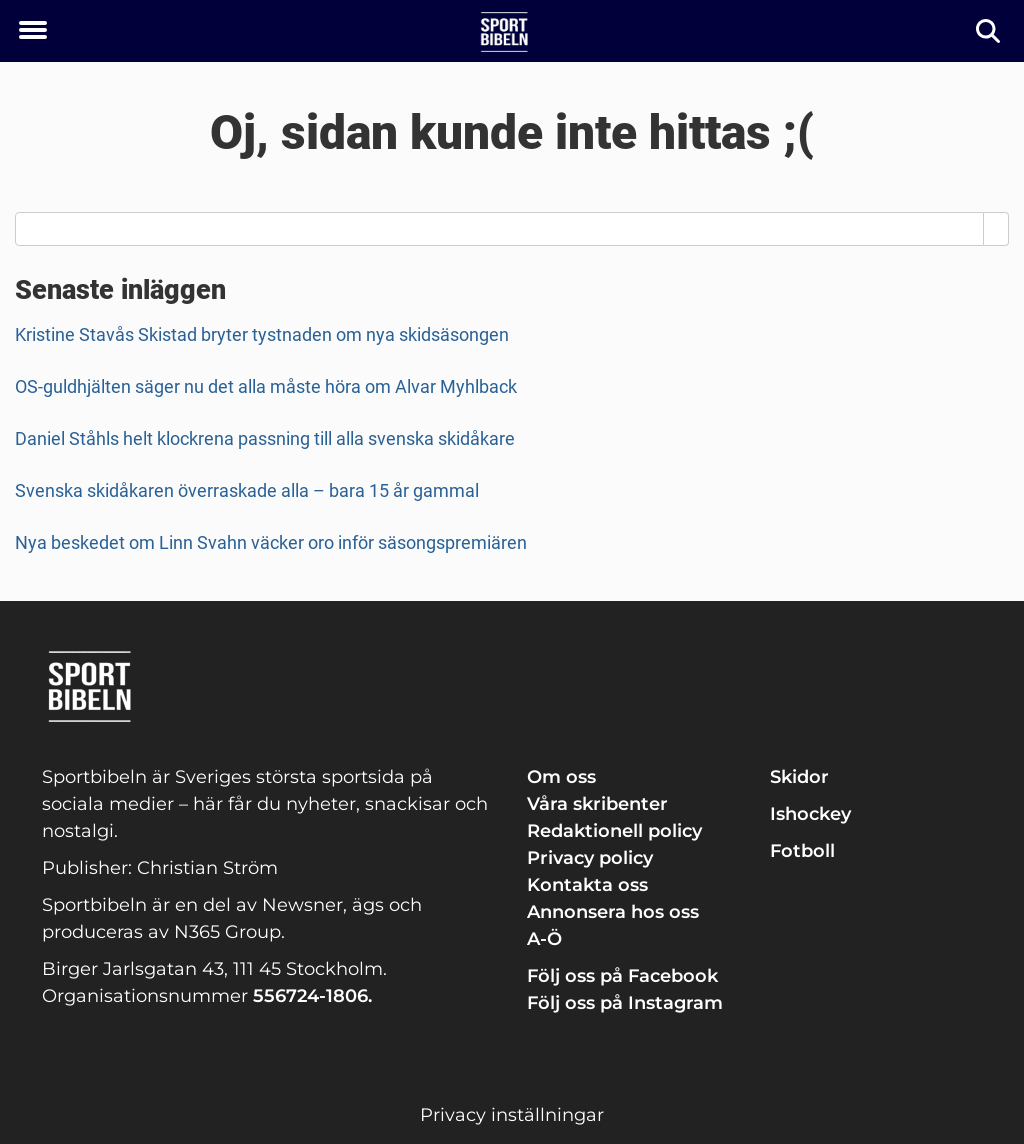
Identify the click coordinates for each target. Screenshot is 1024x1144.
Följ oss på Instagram (625, 1003)
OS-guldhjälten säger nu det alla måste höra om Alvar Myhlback (266, 386)
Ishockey (810, 814)
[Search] (996, 229)
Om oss (561, 777)
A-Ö (544, 939)
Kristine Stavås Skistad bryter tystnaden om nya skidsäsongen (262, 334)
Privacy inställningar (512, 1115)
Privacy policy (590, 858)
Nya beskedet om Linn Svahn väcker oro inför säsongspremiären (271, 542)
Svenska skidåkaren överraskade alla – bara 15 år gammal (247, 490)
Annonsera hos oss (613, 912)
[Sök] (989, 31)
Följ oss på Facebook (622, 976)
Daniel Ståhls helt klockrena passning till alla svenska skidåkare (265, 438)
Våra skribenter (597, 804)
